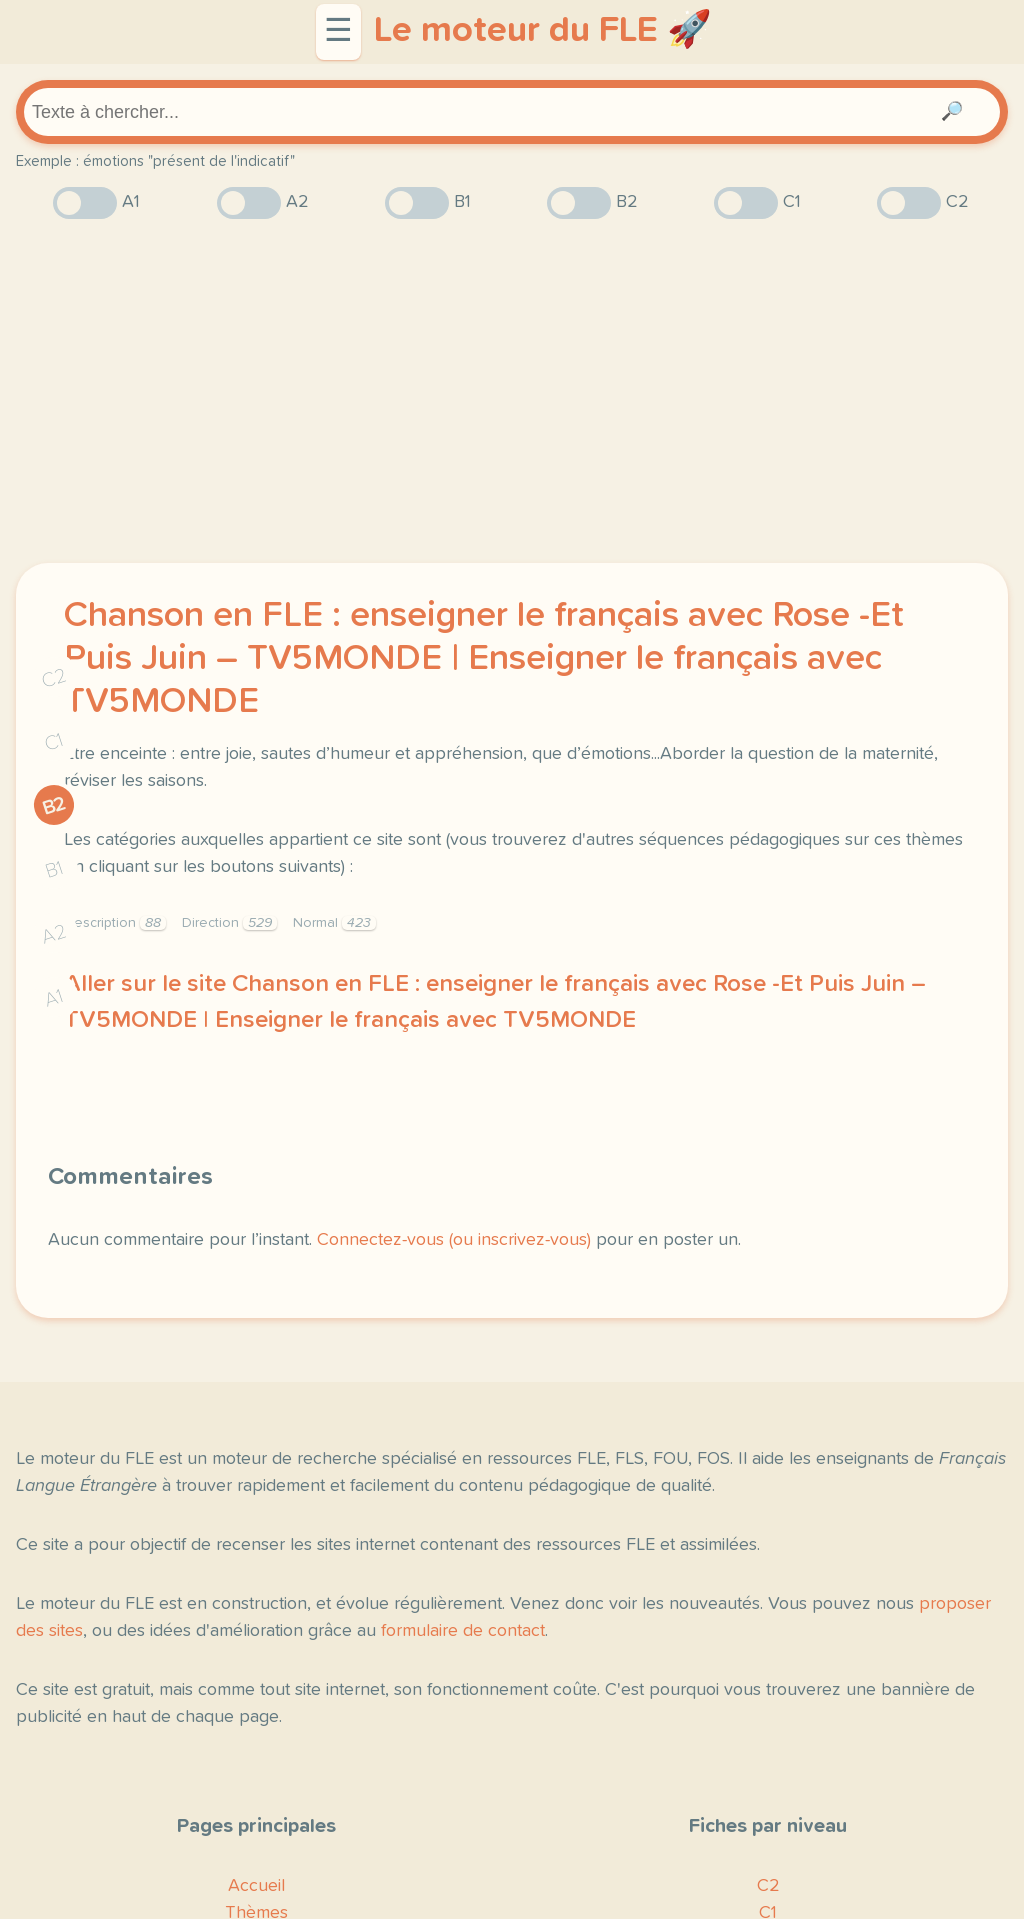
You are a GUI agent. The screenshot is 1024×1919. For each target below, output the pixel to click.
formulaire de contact (463, 1631)
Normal (334, 923)
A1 (54, 998)
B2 (54, 806)
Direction (229, 923)
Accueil (256, 1886)
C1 (54, 742)
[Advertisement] (512, 391)
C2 (54, 678)
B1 (54, 870)
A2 (54, 934)
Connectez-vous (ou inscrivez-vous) (454, 1240)
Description (115, 923)
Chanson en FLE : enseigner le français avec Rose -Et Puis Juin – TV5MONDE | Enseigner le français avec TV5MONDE (484, 659)
